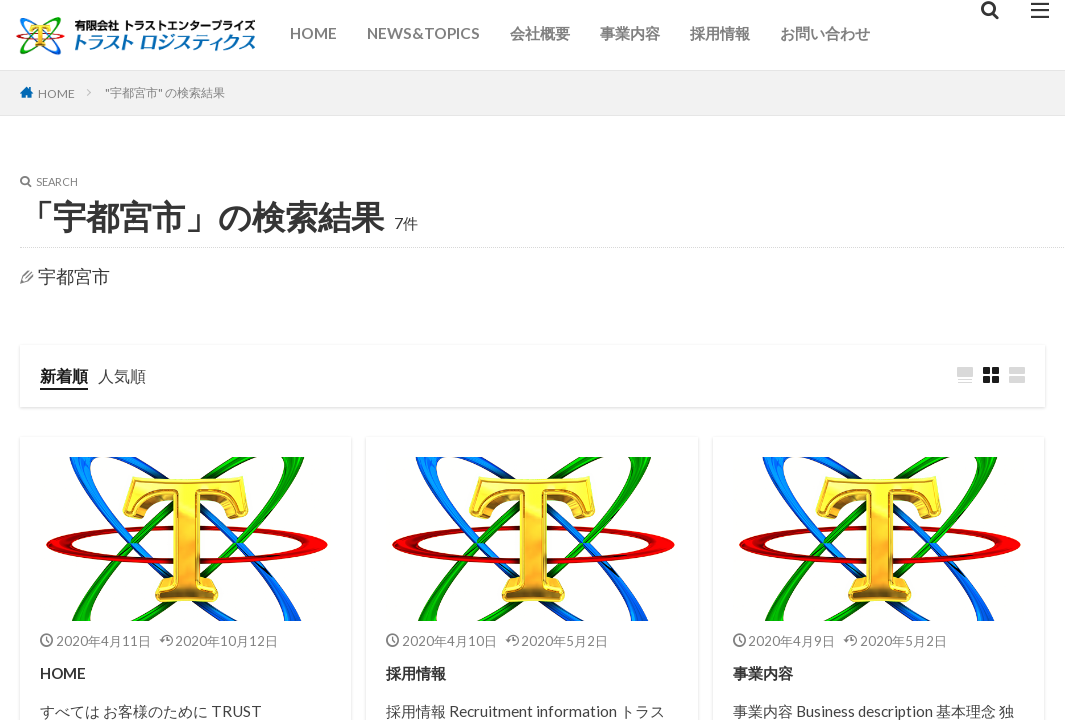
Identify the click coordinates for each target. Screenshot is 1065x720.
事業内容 (630, 33)
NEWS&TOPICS (423, 33)
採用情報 (720, 33)
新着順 (67, 375)
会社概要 (540, 33)
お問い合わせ (825, 33)
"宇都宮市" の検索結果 (172, 92)
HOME (313, 33)
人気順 (131, 375)
